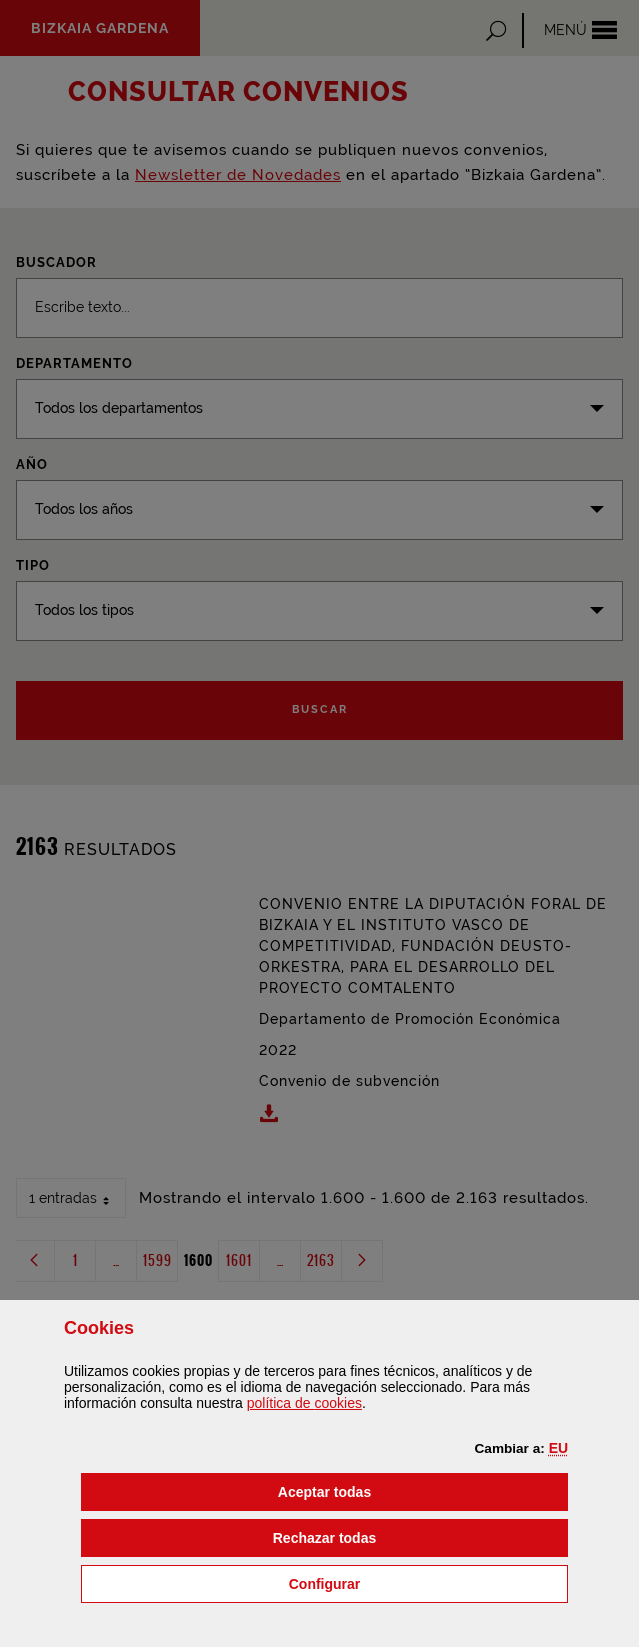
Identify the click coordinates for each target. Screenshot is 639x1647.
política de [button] (304, 1403)
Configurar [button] (426, 1582)
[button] (558, 1448)
